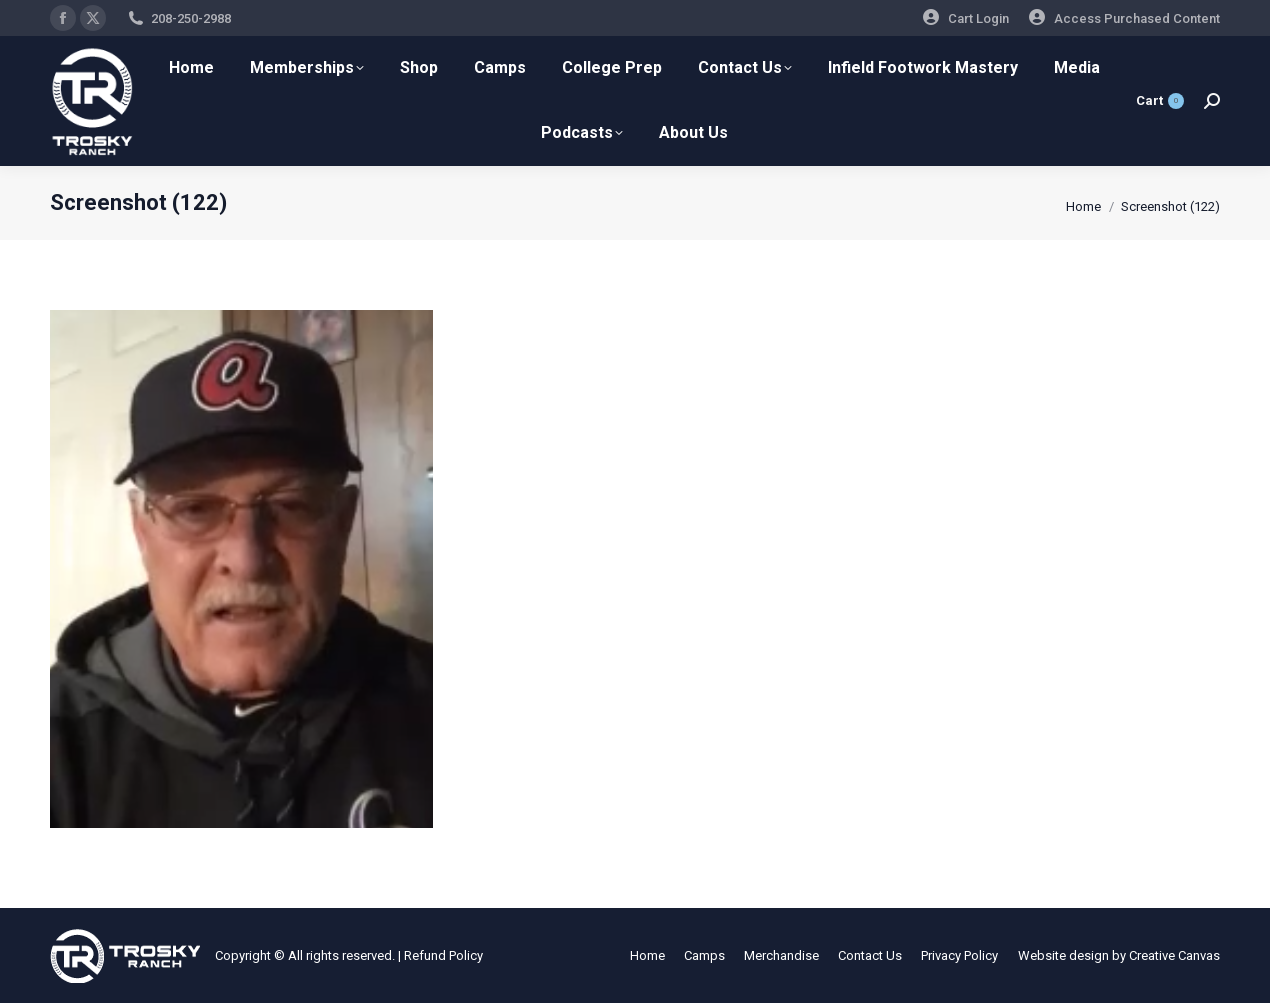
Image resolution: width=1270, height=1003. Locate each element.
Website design (1063, 955)
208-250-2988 (191, 18)
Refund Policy (443, 955)
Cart (1160, 101)
